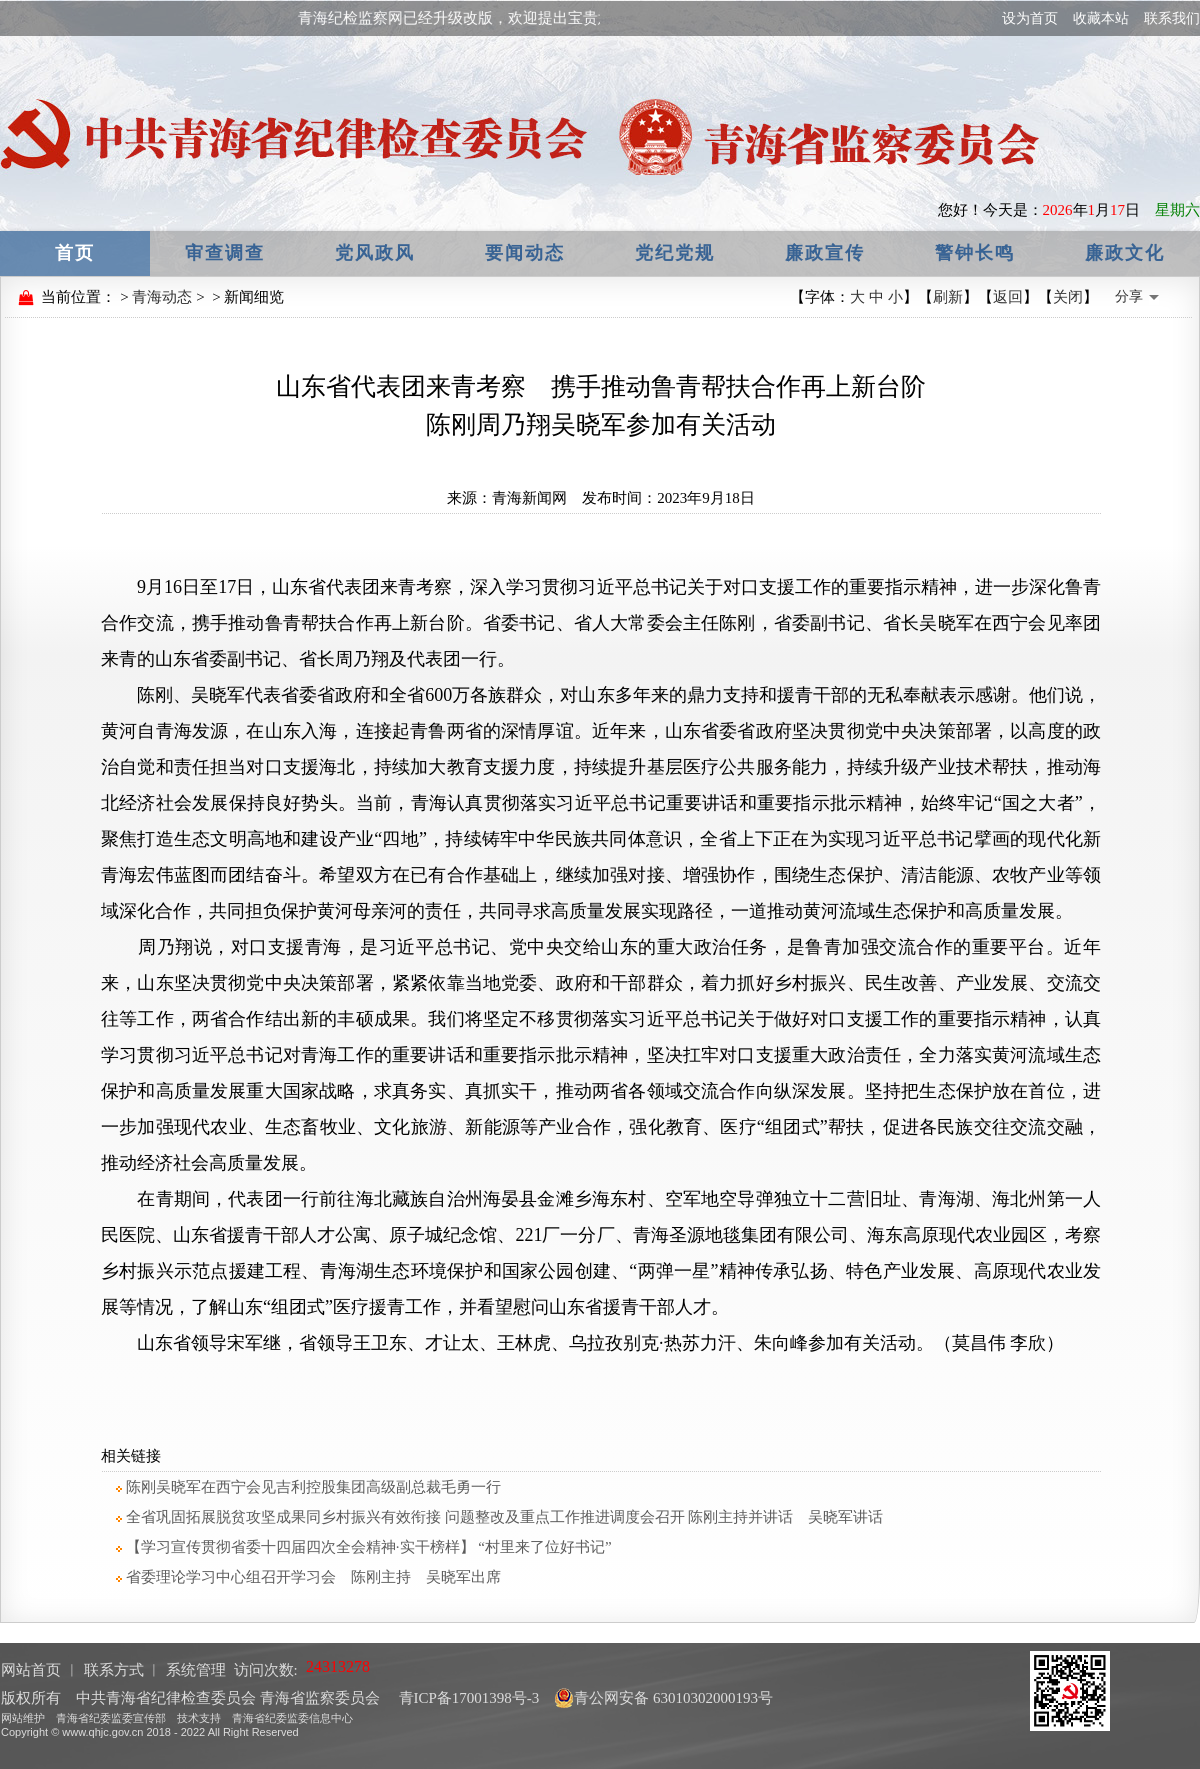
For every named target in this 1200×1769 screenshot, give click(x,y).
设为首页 (1030, 18)
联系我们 (1172, 18)
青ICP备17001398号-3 (467, 1698)
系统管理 (196, 1670)
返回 (1008, 297)
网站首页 (31, 1670)
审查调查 (225, 253)
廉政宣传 (825, 253)
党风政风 (375, 253)
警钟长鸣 (975, 253)
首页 (75, 253)
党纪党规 (675, 253)
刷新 (948, 297)
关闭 (1068, 297)
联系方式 (114, 1670)
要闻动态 (525, 253)
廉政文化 (1125, 253)
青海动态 (162, 297)
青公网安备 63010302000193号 (663, 1698)
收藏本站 (1101, 18)
